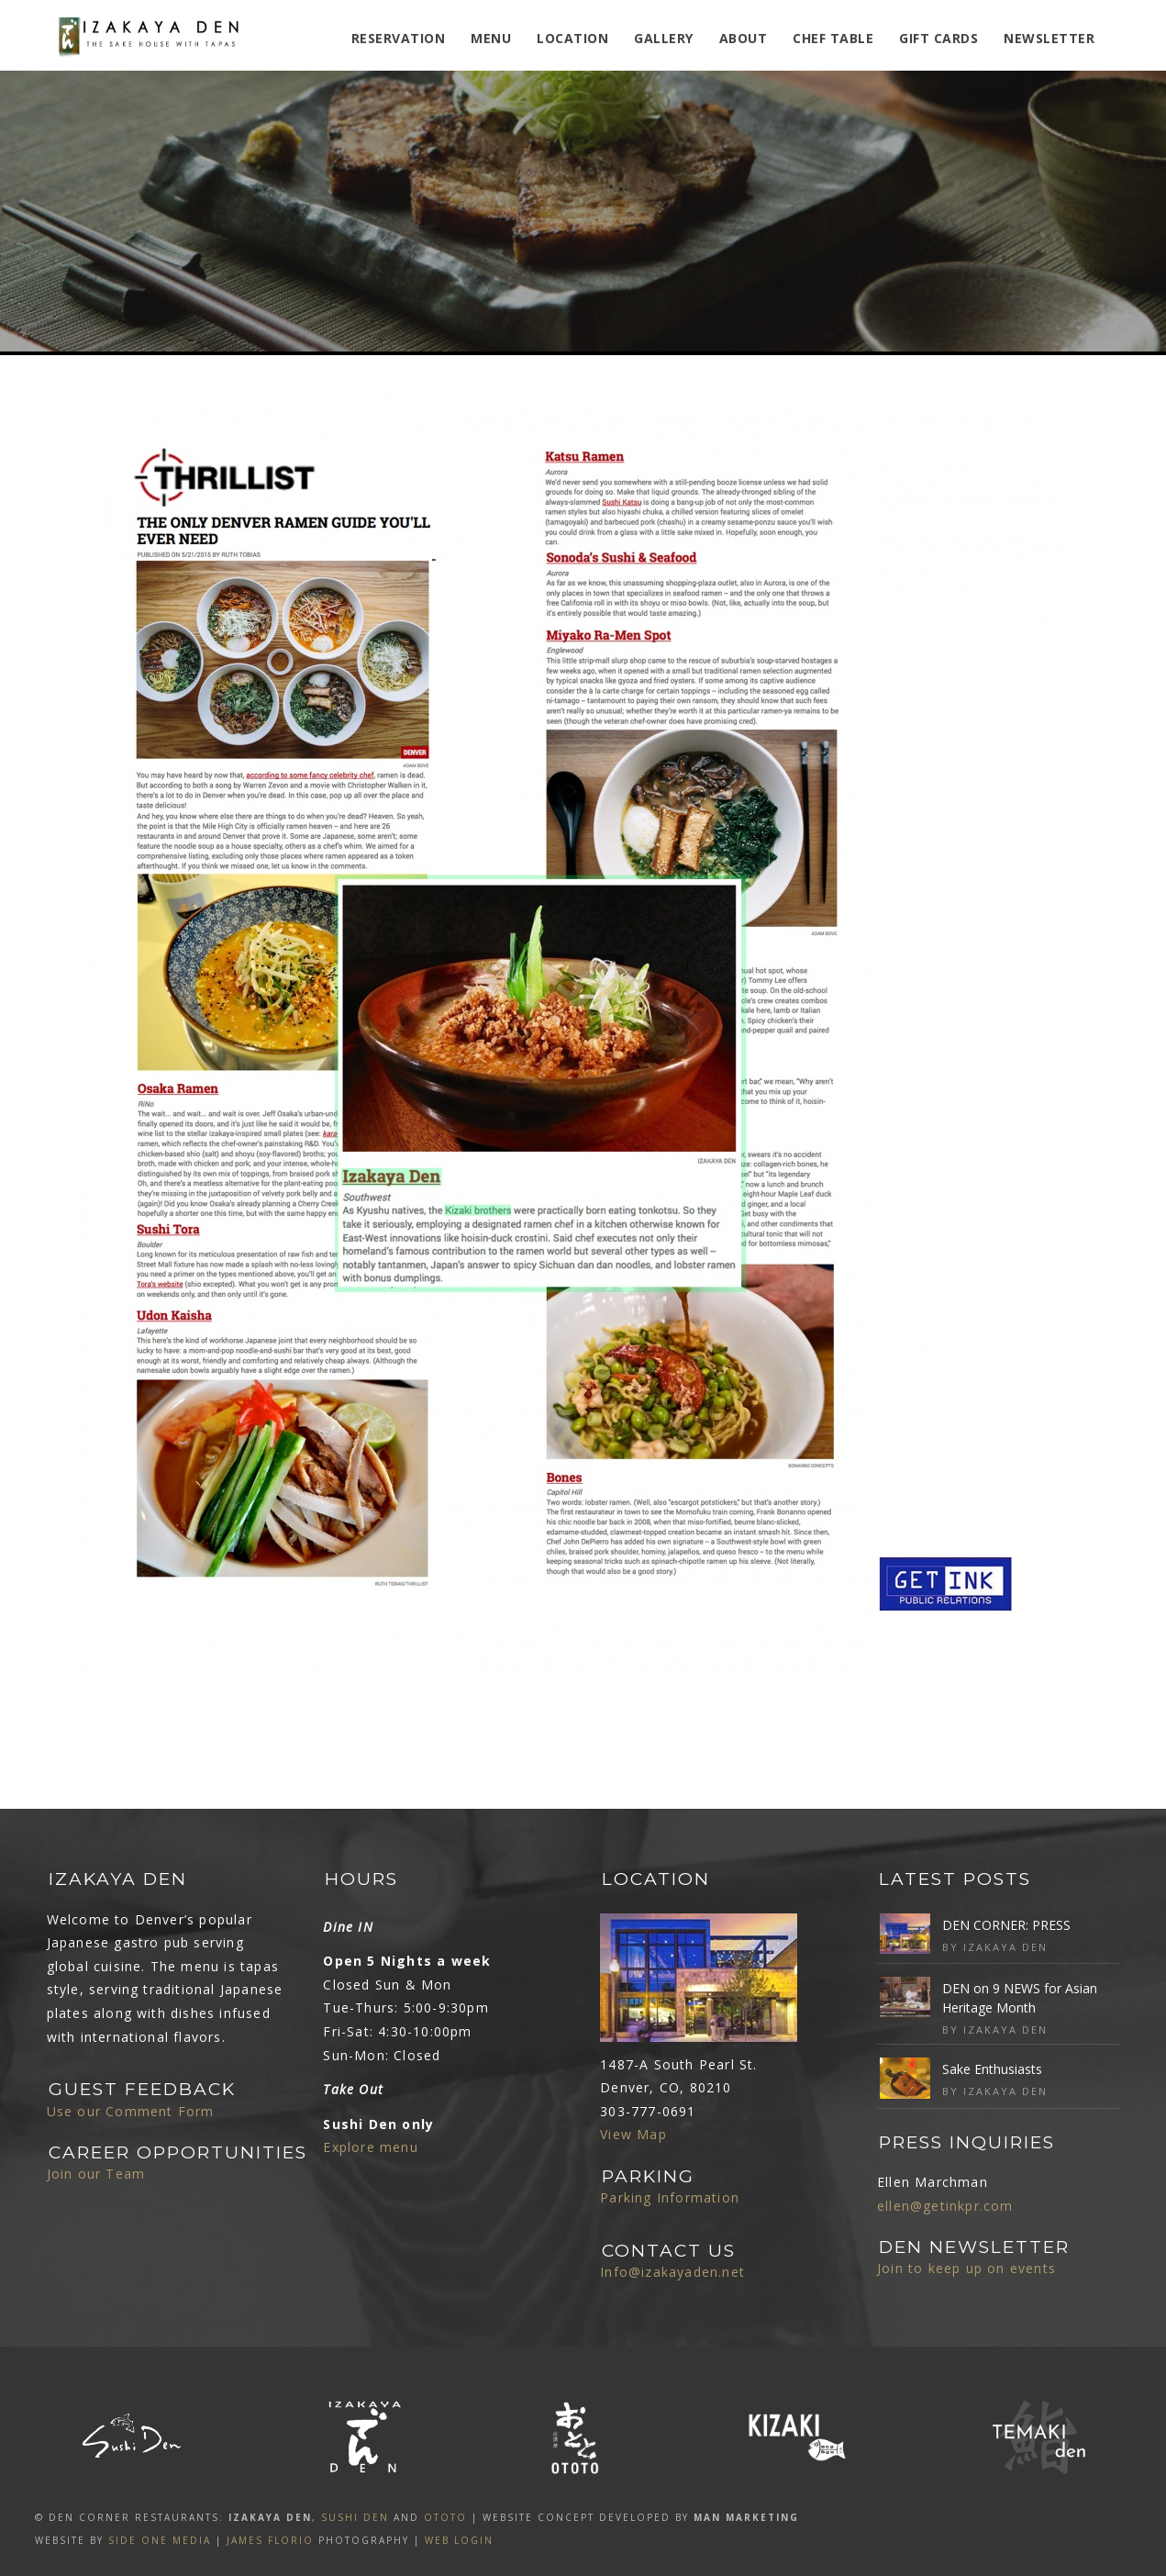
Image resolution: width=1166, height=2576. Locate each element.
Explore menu (370, 2147)
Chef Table (833, 38)
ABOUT (743, 38)
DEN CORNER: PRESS (1006, 1925)
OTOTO (445, 2517)
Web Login (459, 2540)
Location (572, 38)
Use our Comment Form (131, 2111)
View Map (633, 2134)
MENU (491, 38)
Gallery (664, 38)
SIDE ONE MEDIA (159, 2540)
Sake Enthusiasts (992, 2069)
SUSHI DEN (355, 2517)
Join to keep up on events (966, 2268)
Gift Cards (938, 38)
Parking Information (669, 2197)
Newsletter (1049, 38)
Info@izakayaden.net (672, 2271)
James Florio (270, 2540)
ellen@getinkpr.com (945, 2205)
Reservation (398, 38)
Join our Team (96, 2173)
